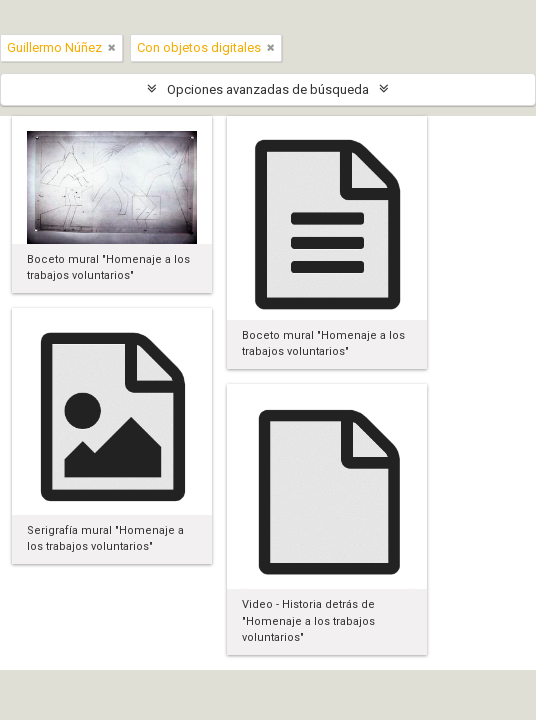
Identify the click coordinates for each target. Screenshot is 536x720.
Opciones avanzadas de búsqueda (268, 89)
